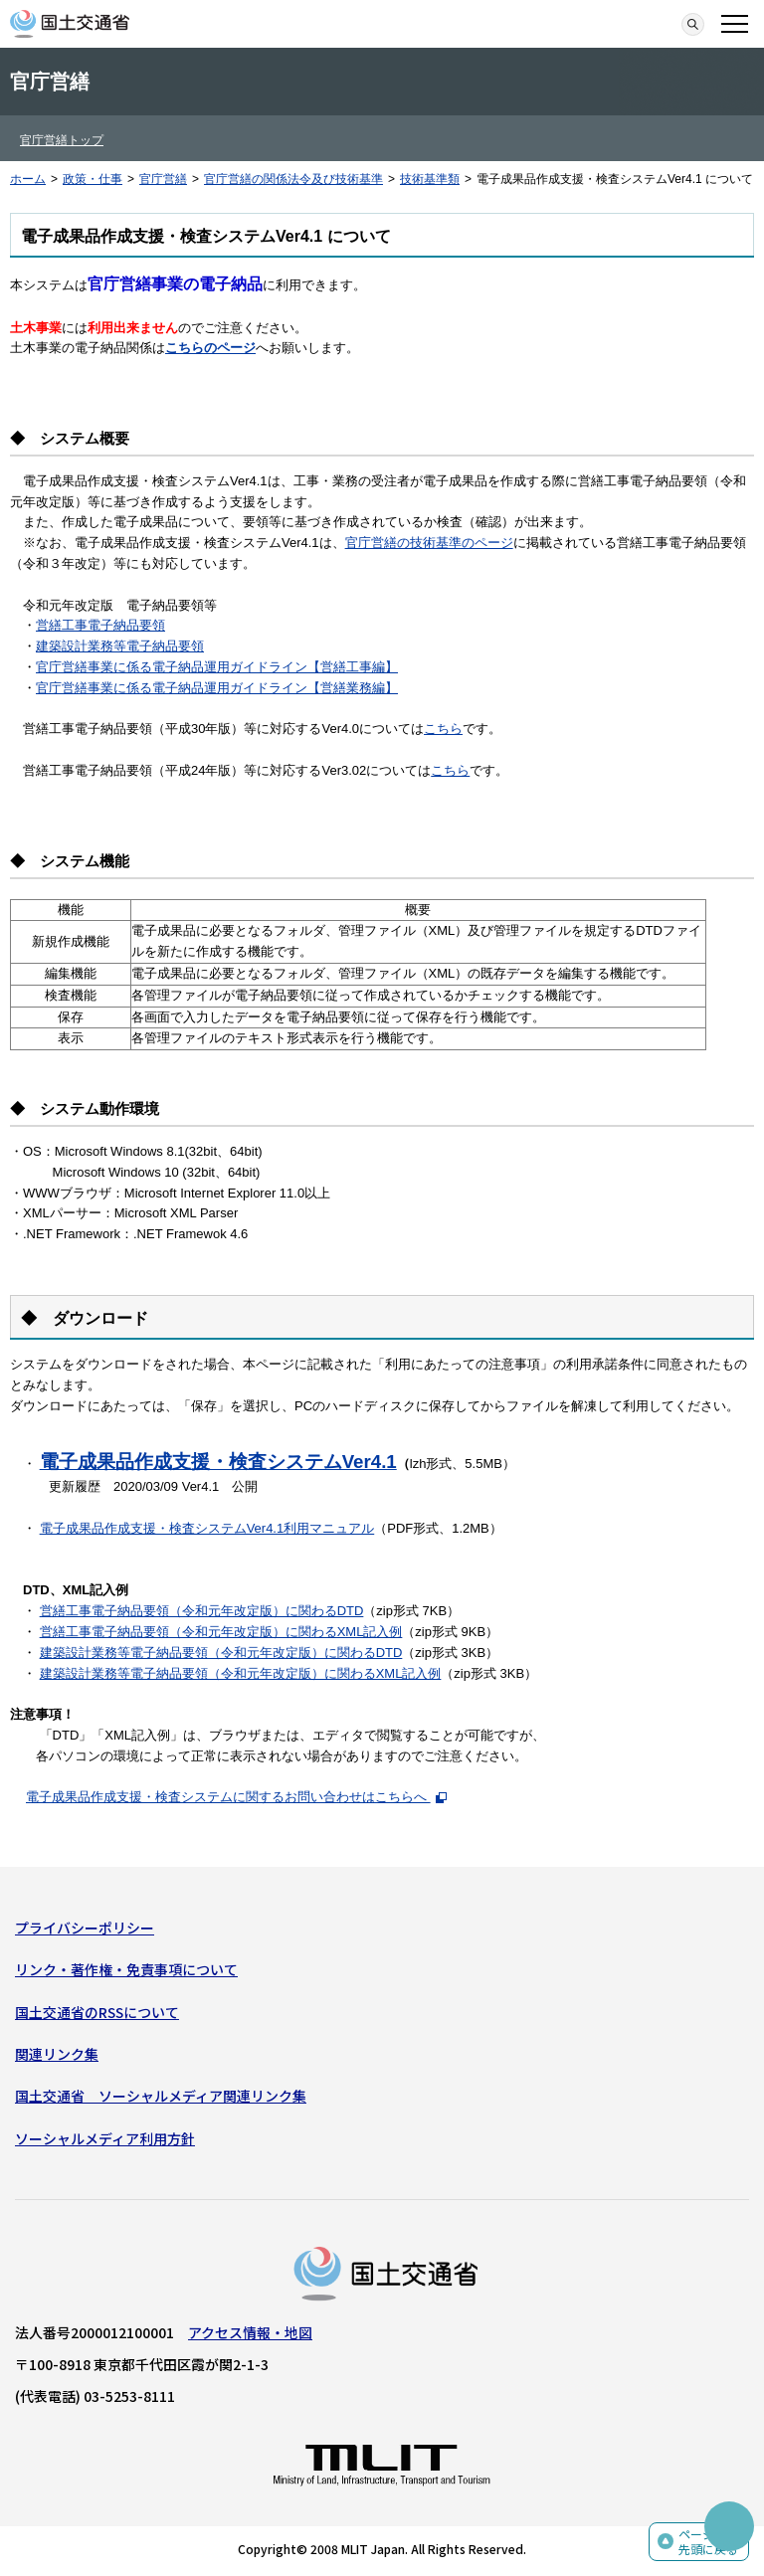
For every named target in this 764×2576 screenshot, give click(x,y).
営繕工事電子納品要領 (100, 625)
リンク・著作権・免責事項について (126, 1969)
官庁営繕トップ (61, 140)
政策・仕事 (92, 179)
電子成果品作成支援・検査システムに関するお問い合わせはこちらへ (236, 1796)
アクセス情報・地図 (250, 2332)
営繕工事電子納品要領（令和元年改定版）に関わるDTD (202, 1610)
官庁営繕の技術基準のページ (429, 542)
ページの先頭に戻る (708, 2541)
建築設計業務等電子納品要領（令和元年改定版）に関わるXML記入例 (241, 1673)
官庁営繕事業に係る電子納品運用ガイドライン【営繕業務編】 (217, 687)
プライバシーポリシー (84, 1927)
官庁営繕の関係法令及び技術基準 (293, 179)
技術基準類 (430, 179)
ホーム (28, 179)
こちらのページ (210, 347)
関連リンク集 (56, 2054)
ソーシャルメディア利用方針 (105, 2138)
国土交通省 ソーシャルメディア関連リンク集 (160, 2096)
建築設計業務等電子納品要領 (120, 646)
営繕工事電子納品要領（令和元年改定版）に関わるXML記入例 (221, 1631)
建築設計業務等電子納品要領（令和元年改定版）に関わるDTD (221, 1652)
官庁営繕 (163, 179)
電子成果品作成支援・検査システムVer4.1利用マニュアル (207, 1528)
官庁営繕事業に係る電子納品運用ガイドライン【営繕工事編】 (217, 666)
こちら (443, 728)
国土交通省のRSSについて (97, 2012)
